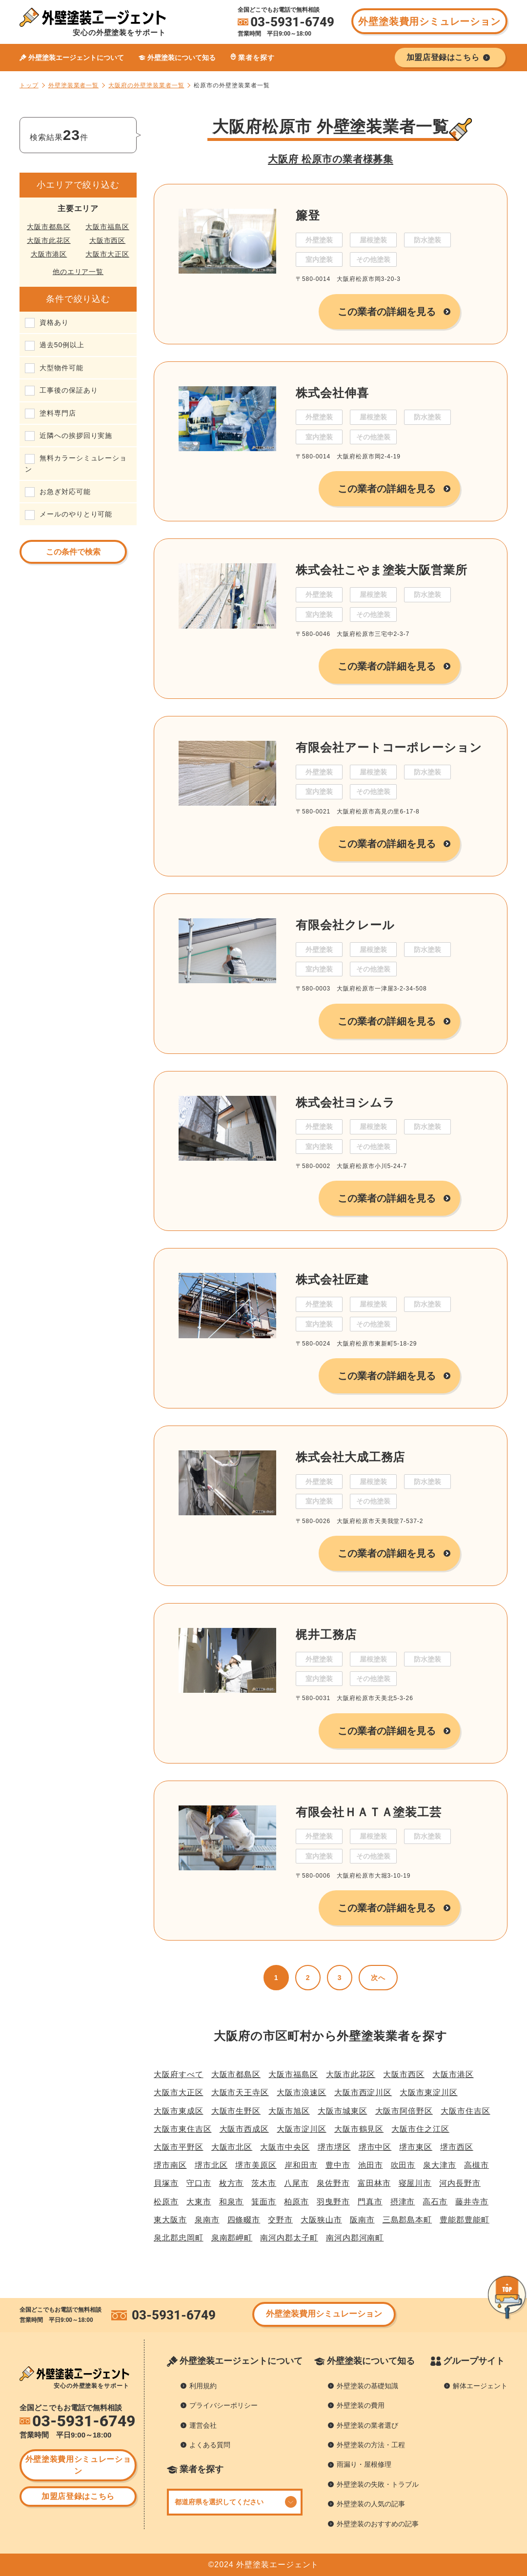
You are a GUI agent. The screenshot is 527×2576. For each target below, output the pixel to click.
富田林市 (374, 2183)
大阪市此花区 (49, 240)
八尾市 (296, 2183)
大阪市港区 (49, 254)
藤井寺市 (471, 2202)
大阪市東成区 (178, 2111)
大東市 (198, 2202)
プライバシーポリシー (223, 2405)
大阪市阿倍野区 (404, 2111)
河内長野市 (460, 2183)
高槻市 (476, 2165)
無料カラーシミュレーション (76, 463)
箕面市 (263, 2202)
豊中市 (337, 2165)
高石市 (435, 2202)
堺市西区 (456, 2147)
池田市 (370, 2165)
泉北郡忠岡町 (178, 2238)
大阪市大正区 (107, 254)
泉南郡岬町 (232, 2238)
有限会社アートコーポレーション (389, 747)
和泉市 (231, 2202)
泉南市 (207, 2220)
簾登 (308, 215)
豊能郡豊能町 (464, 2220)
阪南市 (362, 2220)
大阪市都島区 (49, 227)
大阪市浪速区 (301, 2092)
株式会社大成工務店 (350, 1457)
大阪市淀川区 (301, 2129)
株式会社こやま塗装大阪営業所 (381, 569)
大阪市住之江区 (420, 2129)
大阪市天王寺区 (240, 2092)
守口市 (198, 2183)
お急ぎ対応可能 (65, 491)
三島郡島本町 (407, 2220)
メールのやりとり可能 (76, 514)
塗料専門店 (58, 413)
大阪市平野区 (178, 2147)
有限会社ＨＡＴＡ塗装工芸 (369, 1812)
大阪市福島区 (107, 227)
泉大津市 (439, 2165)
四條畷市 (244, 2220)
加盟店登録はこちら (78, 2496)
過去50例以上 (62, 345)
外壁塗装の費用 (361, 2405)
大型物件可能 (61, 368)
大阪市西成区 (244, 2129)
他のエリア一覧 (78, 272)
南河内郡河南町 (355, 2238)
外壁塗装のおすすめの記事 (378, 2524)
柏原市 (296, 2202)
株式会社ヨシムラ (345, 1102)
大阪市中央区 (285, 2147)
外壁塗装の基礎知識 (367, 2386)
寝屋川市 (415, 2183)
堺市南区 (170, 2165)
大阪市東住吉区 (183, 2129)
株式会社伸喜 (332, 392)
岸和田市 (301, 2165)
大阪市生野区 (236, 2111)
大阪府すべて (178, 2074)
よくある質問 (209, 2445)
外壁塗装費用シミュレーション (429, 21)
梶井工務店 (326, 1634)
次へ (378, 1978)
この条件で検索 (73, 552)
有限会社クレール (345, 924)
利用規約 (203, 2386)
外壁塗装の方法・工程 (371, 2445)
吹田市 (403, 2165)
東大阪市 (170, 2220)
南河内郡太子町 (289, 2238)
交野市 (280, 2220)
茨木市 (263, 2183)
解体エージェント (480, 2386)
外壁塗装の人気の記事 (371, 2504)
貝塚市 (166, 2183)
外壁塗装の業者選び (367, 2425)
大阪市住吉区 (465, 2111)
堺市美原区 (256, 2165)
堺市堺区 (334, 2147)
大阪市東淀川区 (429, 2092)
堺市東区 (415, 2147)
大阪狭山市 (321, 2220)
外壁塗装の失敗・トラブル (378, 2484)
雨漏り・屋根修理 (364, 2464)
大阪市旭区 (289, 2111)
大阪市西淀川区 (363, 2092)
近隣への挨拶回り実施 (76, 435)
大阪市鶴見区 (359, 2129)
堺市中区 (375, 2147)
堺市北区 (211, 2165)
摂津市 (402, 2202)
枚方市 (231, 2183)
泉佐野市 (333, 2183)
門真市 (370, 2202)
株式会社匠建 (332, 1279)
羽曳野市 (333, 2202)
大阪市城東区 (342, 2111)
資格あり (54, 322)
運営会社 (203, 2425)
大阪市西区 (107, 240)
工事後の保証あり (69, 390)
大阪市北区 (232, 2147)
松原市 (166, 2202)
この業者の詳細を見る (387, 311)
